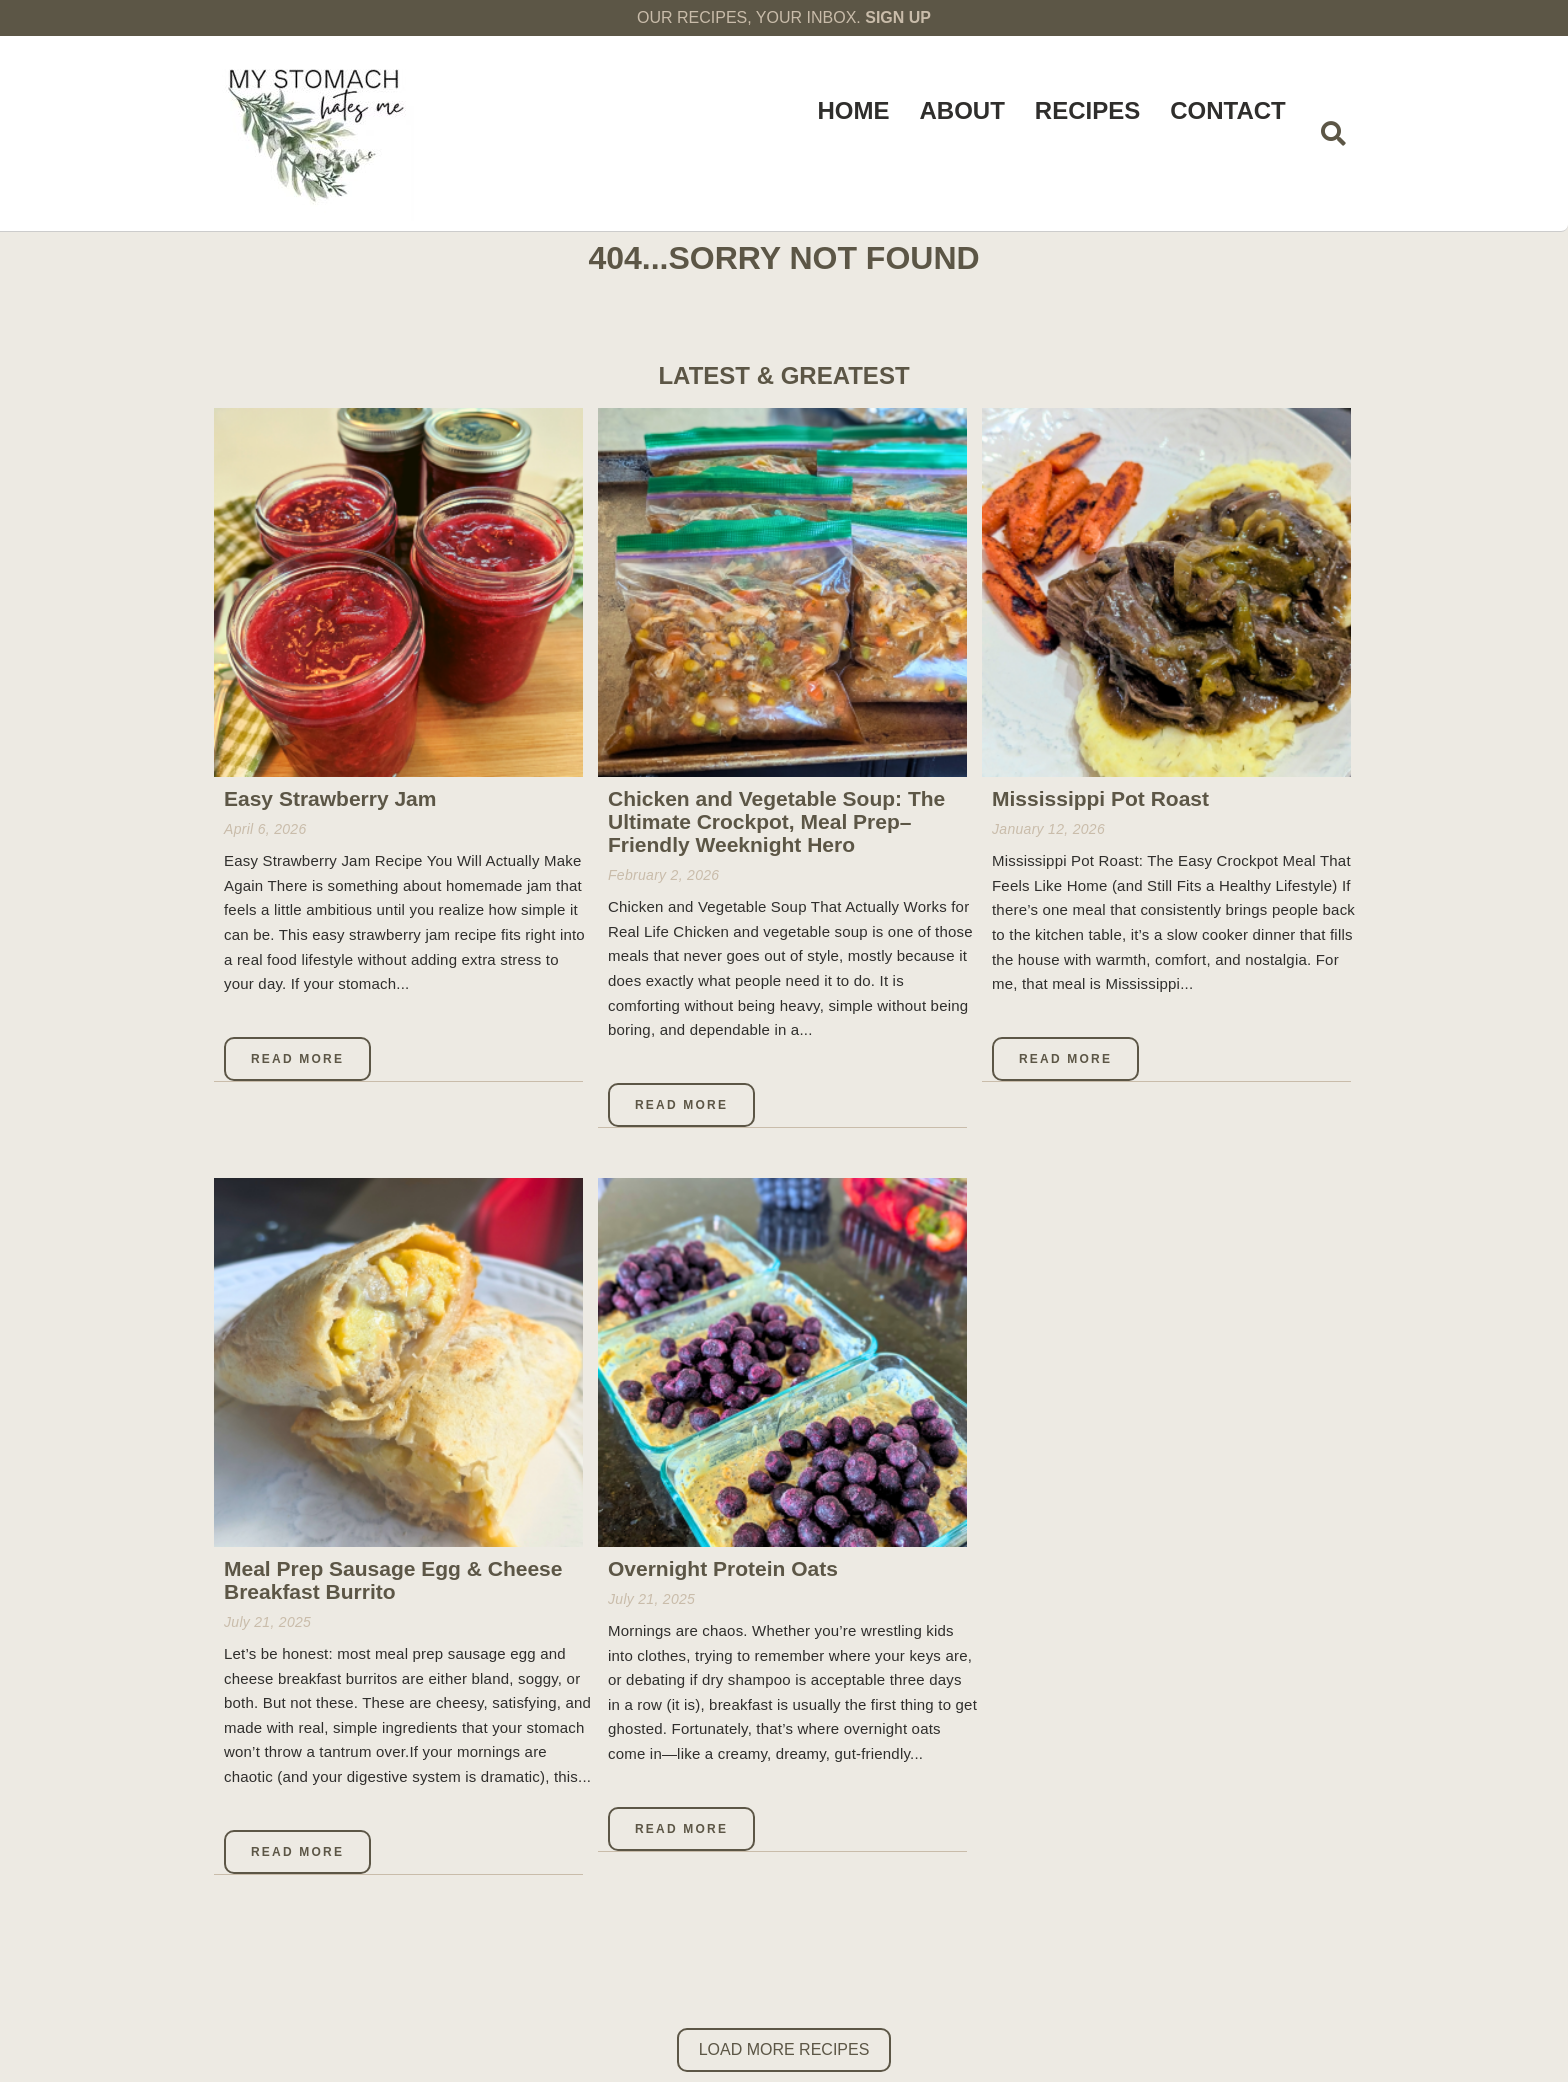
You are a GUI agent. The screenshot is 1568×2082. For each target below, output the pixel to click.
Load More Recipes (784, 2049)
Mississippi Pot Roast (1100, 798)
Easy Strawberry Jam (330, 798)
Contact (1228, 110)
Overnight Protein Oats (723, 1568)
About (961, 110)
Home (853, 110)
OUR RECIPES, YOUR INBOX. (784, 17)
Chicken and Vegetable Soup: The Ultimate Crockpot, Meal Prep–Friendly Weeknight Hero (776, 821)
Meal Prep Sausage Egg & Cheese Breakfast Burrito (393, 1580)
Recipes (1087, 110)
